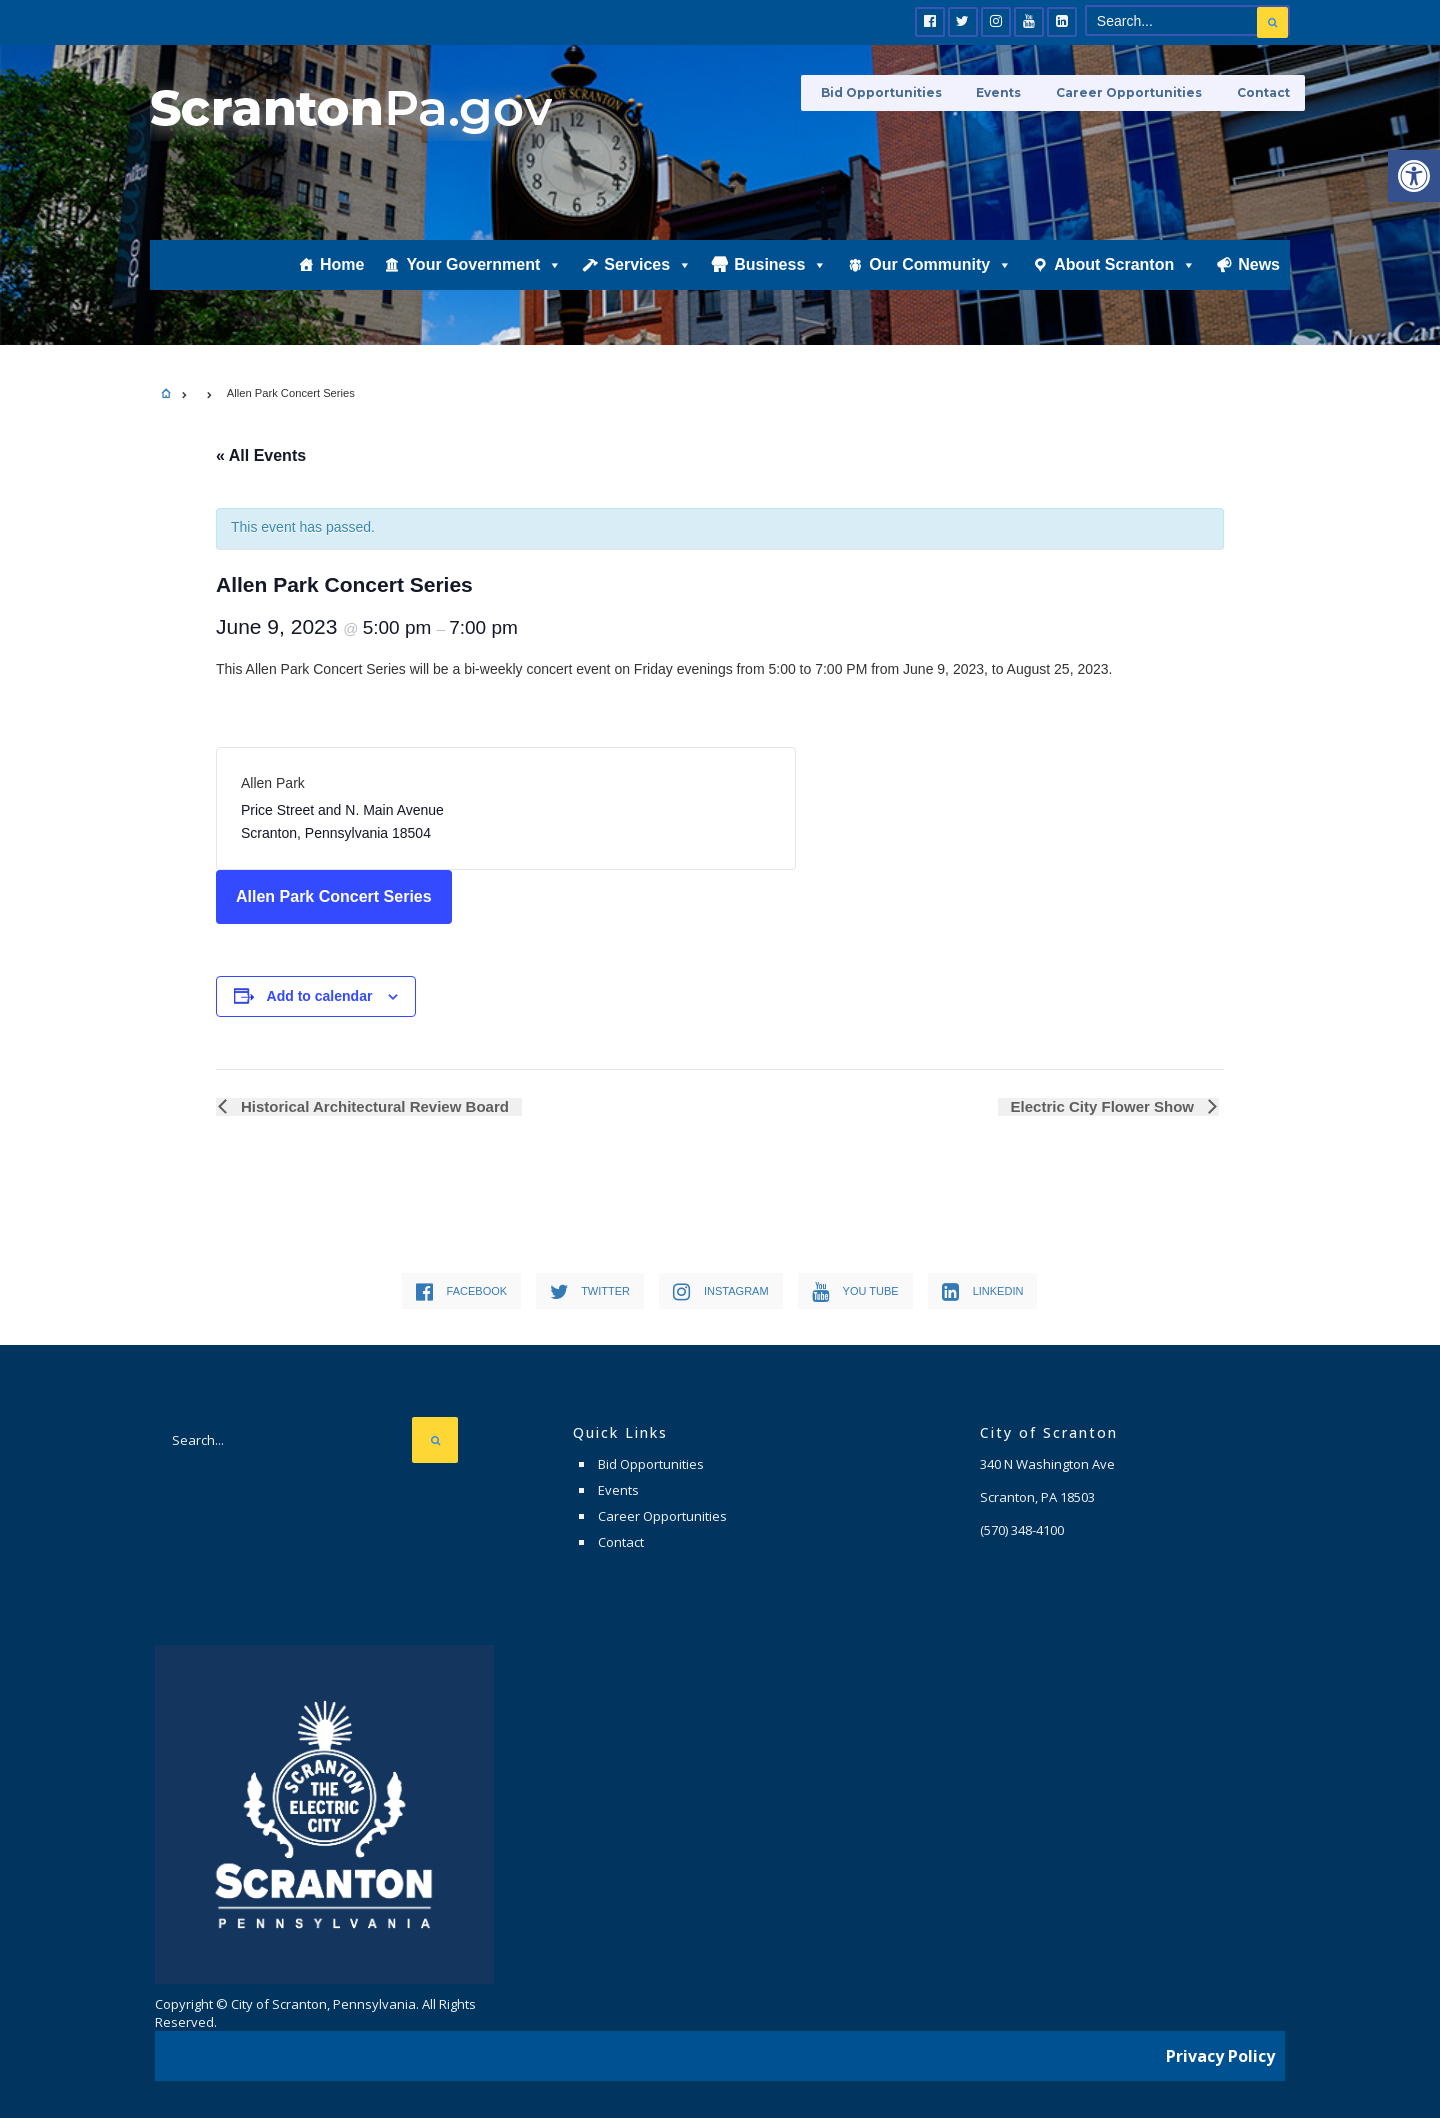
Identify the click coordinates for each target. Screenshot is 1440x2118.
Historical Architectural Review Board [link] (371, 1106)
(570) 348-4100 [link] (1022, 1530)
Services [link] (648, 277)
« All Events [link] (261, 455)
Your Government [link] (484, 277)
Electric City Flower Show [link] (1106, 1106)
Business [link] (780, 277)
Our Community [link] (940, 277)
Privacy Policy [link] (1220, 2053)
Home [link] (342, 276)
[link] (1414, 176)
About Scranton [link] (1125, 277)
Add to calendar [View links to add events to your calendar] (320, 996)
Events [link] (1008, 92)
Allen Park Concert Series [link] (334, 896)
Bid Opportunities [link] (895, 92)
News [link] (1259, 276)
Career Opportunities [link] (1134, 92)
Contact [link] (1263, 92)
